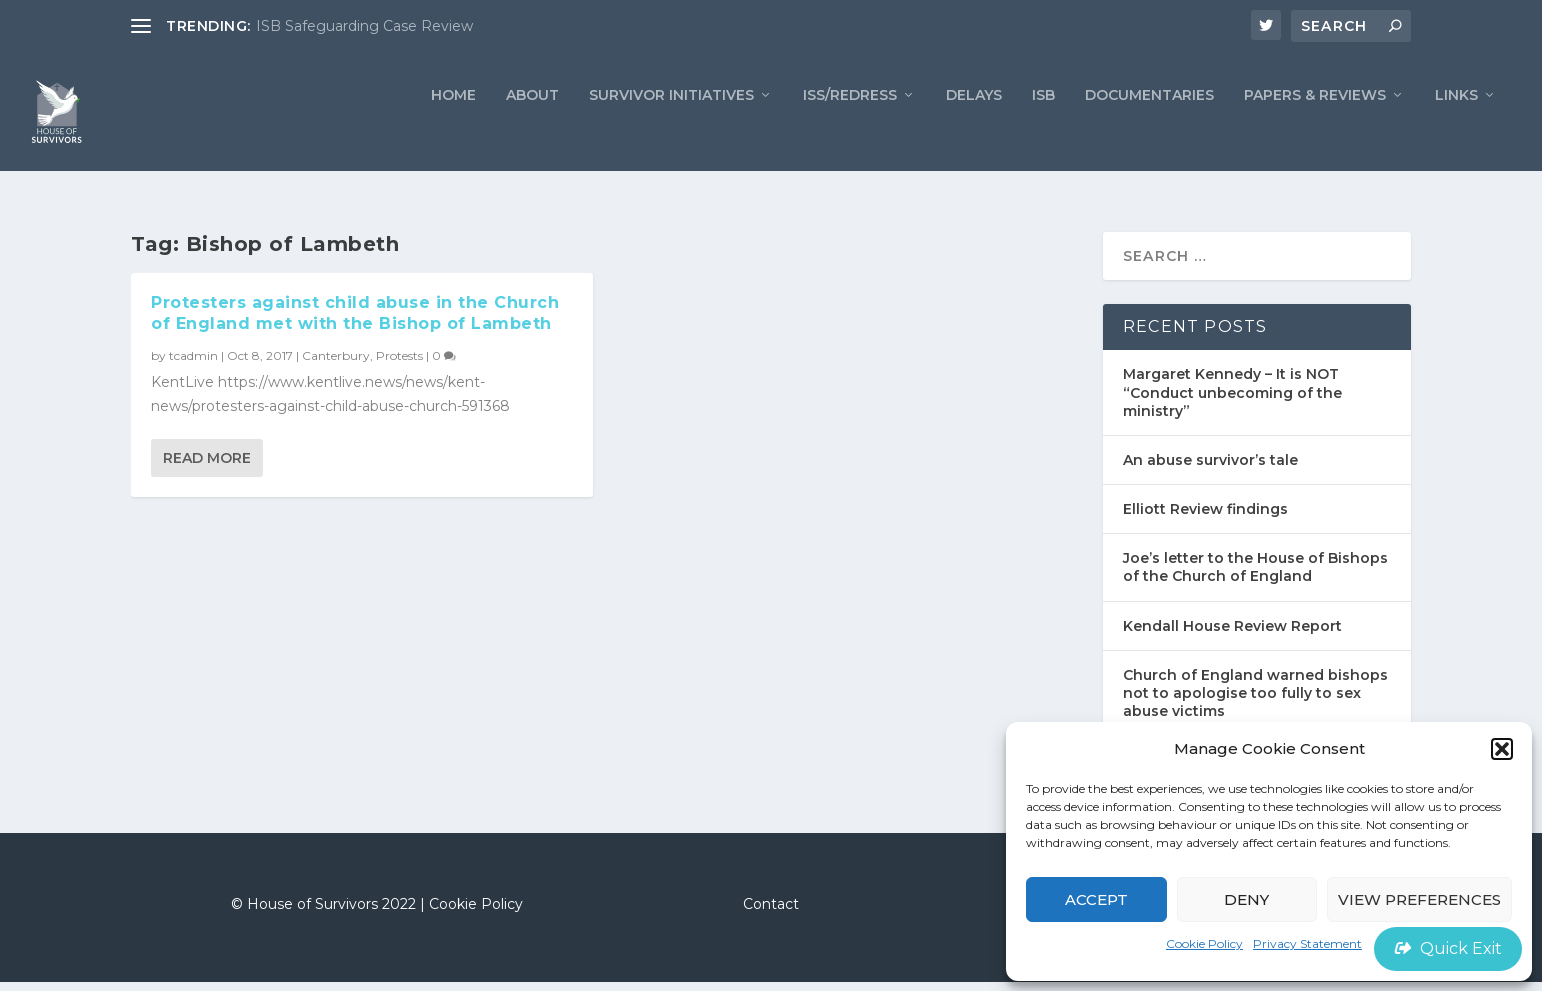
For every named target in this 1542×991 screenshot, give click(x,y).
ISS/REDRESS (850, 125)
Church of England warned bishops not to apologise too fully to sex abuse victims (1255, 701)
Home (453, 125)
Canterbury (336, 364)
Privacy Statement (1307, 943)
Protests (399, 364)
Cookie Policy (1204, 943)
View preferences (1419, 899)
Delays (974, 125)
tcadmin (193, 364)
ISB (1043, 125)
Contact (771, 913)
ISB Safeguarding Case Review (364, 26)
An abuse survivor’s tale (1210, 469)
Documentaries (1149, 125)
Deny (1246, 899)
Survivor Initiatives (671, 125)
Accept (1096, 899)
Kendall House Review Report (1232, 634)
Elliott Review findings (1205, 518)
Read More (207, 467)
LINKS (1456, 125)
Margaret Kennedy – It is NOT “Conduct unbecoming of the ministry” (1232, 401)
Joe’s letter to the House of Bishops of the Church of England (1255, 576)
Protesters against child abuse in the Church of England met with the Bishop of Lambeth (355, 322)
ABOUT (532, 125)
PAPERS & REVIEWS (1315, 125)
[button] (1502, 749)
